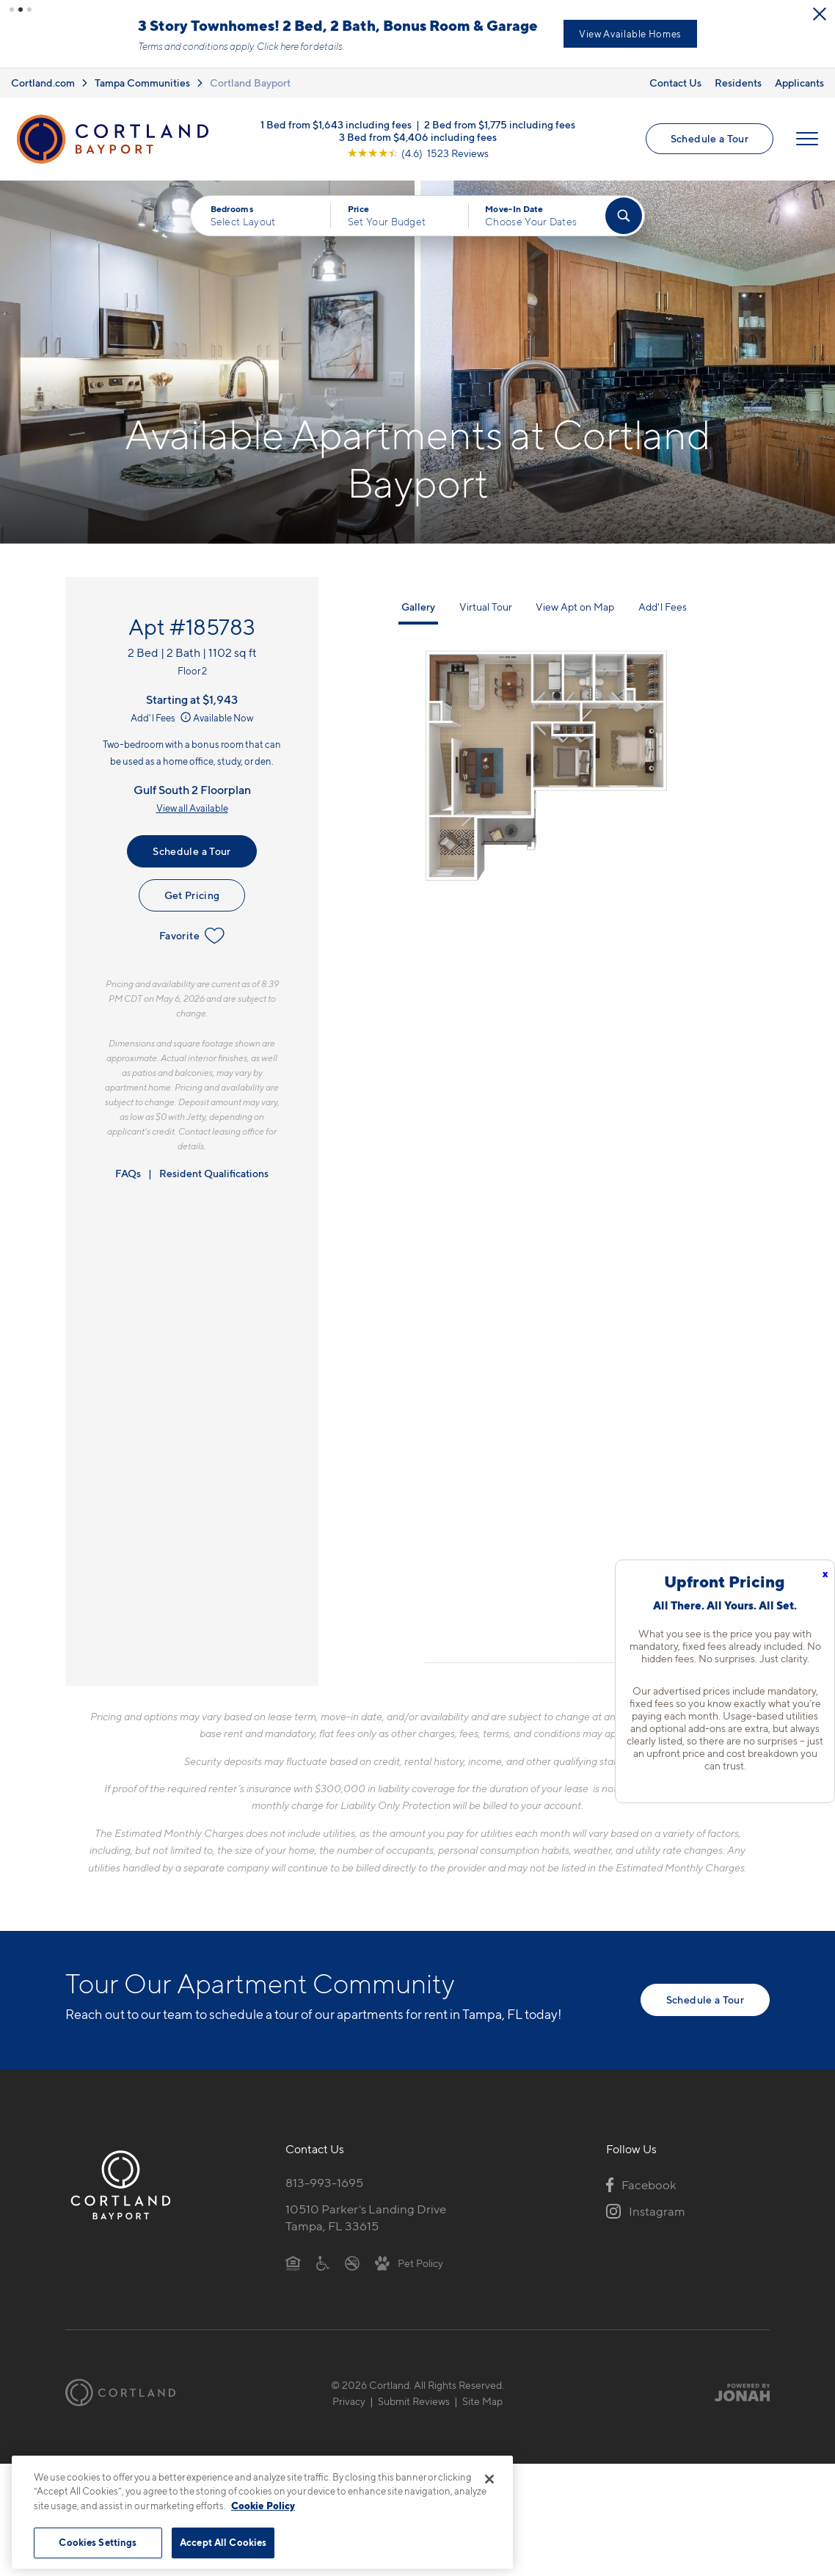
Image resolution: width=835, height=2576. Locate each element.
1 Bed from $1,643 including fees (336, 126)
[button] (12, 9)
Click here (374, 47)
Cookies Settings (97, 2542)
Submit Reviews (414, 2402)
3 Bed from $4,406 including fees (418, 139)
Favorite (192, 938)
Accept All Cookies (223, 2542)
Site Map (482, 2402)
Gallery (418, 608)
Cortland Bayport (250, 84)
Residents (738, 84)
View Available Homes (726, 34)
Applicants (799, 84)
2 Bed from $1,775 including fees (499, 126)
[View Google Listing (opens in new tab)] (418, 155)
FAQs (128, 1174)
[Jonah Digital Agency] (735, 2394)
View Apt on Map (575, 608)
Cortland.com (43, 84)
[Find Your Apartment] (623, 218)
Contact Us (675, 84)
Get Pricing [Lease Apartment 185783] (192, 897)
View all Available (192, 809)
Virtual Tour (485, 608)
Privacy (348, 2402)
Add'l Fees (162, 719)
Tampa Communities (142, 84)
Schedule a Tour (709, 140)
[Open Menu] (807, 141)
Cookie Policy (263, 2505)
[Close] (489, 2479)
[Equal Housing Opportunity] (293, 2264)
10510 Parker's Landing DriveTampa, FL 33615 (365, 2219)
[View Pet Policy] (409, 2264)
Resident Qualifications (214, 1174)
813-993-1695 (324, 2184)
